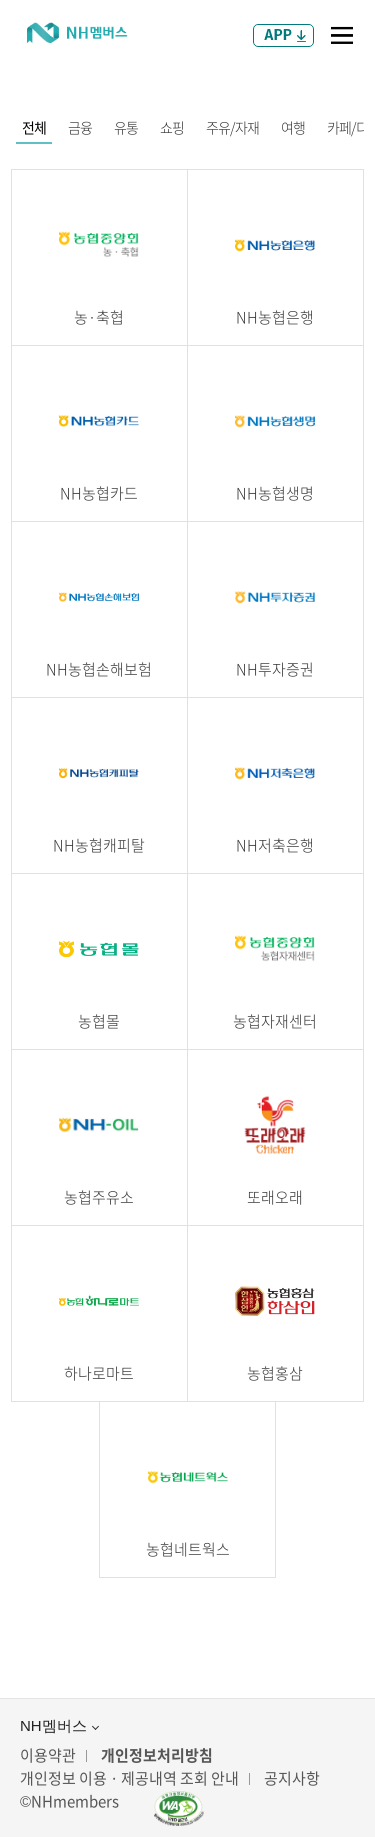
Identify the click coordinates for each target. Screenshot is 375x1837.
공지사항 (292, 1778)
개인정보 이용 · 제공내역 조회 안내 (129, 1778)
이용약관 (48, 1755)
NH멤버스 (59, 1725)
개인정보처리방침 (157, 1755)
